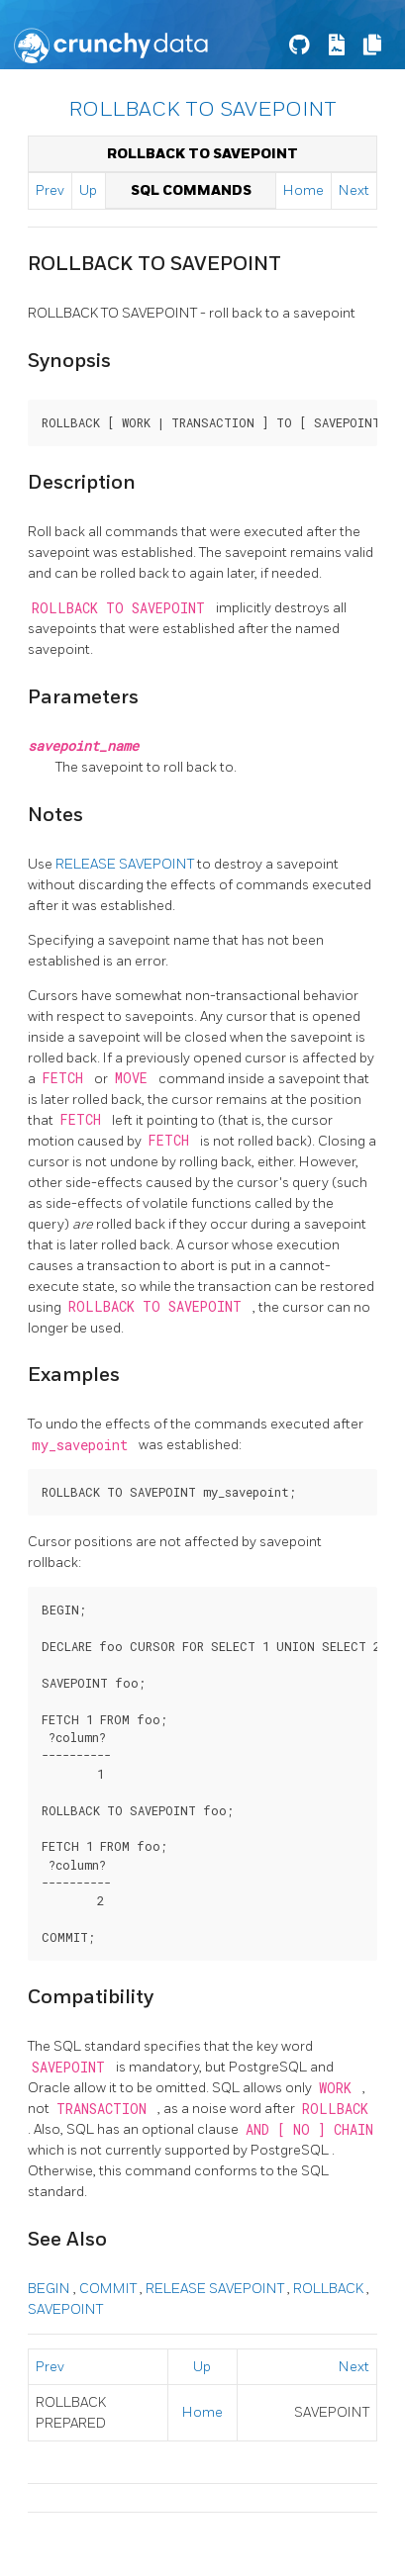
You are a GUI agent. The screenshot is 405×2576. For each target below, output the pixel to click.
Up (88, 190)
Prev (50, 190)
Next (354, 190)
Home (303, 190)
